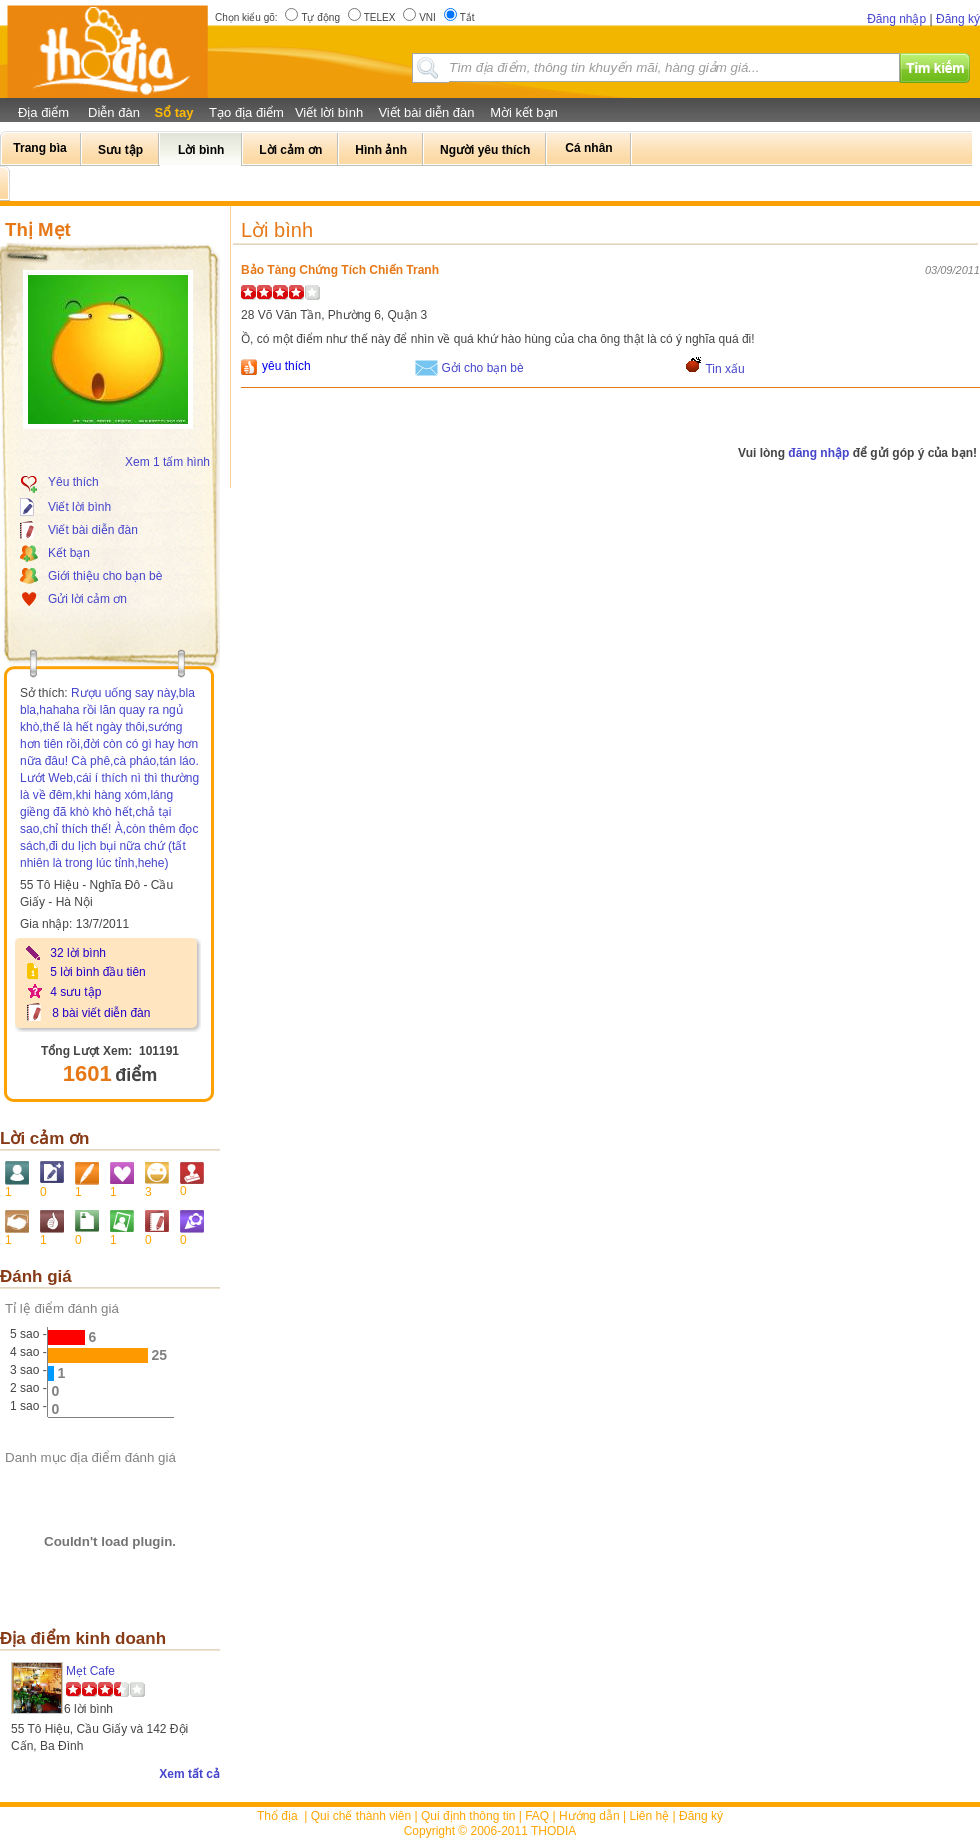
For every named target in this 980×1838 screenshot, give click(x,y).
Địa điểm (43, 112)
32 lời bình (78, 953)
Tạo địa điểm (246, 112)
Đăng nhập (896, 19)
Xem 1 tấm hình (167, 462)
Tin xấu (724, 369)
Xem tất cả (189, 1774)
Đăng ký (958, 19)
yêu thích (286, 366)
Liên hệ (650, 1816)
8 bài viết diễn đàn (101, 1013)
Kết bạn (69, 553)
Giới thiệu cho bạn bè (105, 576)
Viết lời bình (329, 112)
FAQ (537, 1816)
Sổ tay (173, 112)
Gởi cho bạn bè (483, 368)
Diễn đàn (114, 112)
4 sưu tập (75, 992)
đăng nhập (818, 453)
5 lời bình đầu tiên (97, 972)
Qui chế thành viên (361, 1816)
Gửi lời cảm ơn (87, 599)
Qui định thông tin (468, 1816)
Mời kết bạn (524, 112)
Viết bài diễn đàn (426, 112)
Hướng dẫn (589, 1816)
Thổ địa (277, 1816)
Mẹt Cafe (90, 1671)
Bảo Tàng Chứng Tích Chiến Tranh (340, 270)
